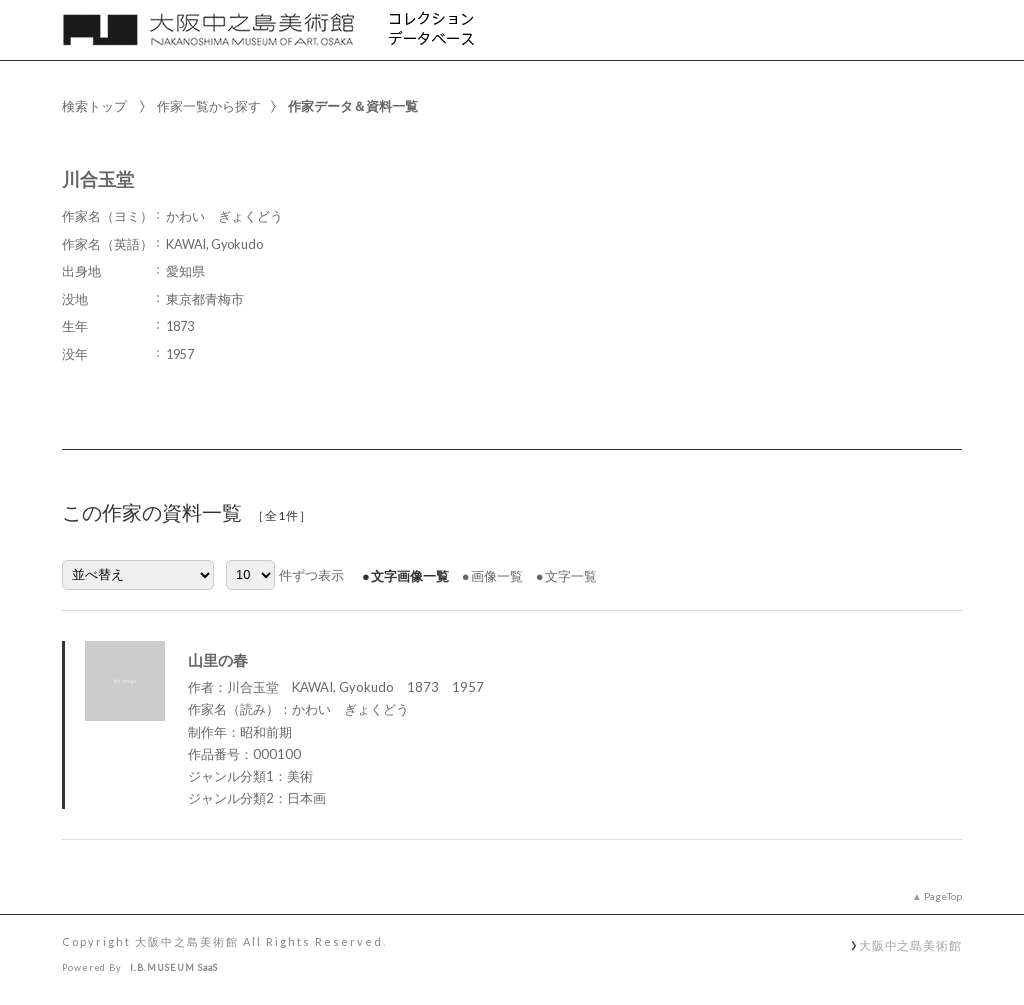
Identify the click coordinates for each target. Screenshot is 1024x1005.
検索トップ (94, 106)
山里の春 (218, 660)
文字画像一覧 (410, 576)
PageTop (943, 896)
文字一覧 (571, 576)
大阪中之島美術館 (910, 945)
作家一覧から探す (209, 106)
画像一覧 (497, 576)
